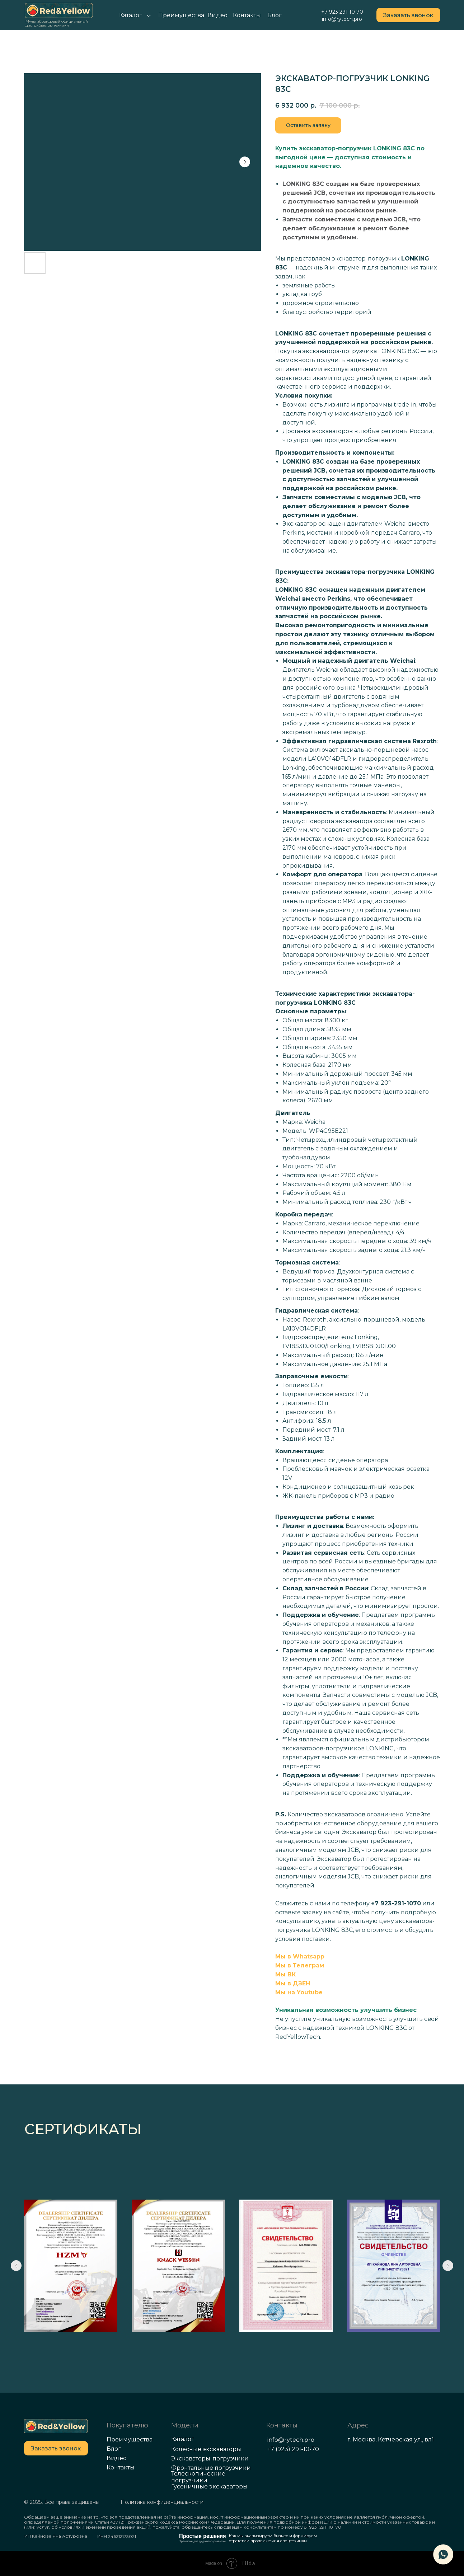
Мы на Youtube (299, 1992)
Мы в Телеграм (299, 1965)
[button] (408, 15)
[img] (55, 2426)
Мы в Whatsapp (299, 1956)
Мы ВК (285, 1974)
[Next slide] (447, 2265)
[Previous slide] (16, 2265)
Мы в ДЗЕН (292, 1983)
